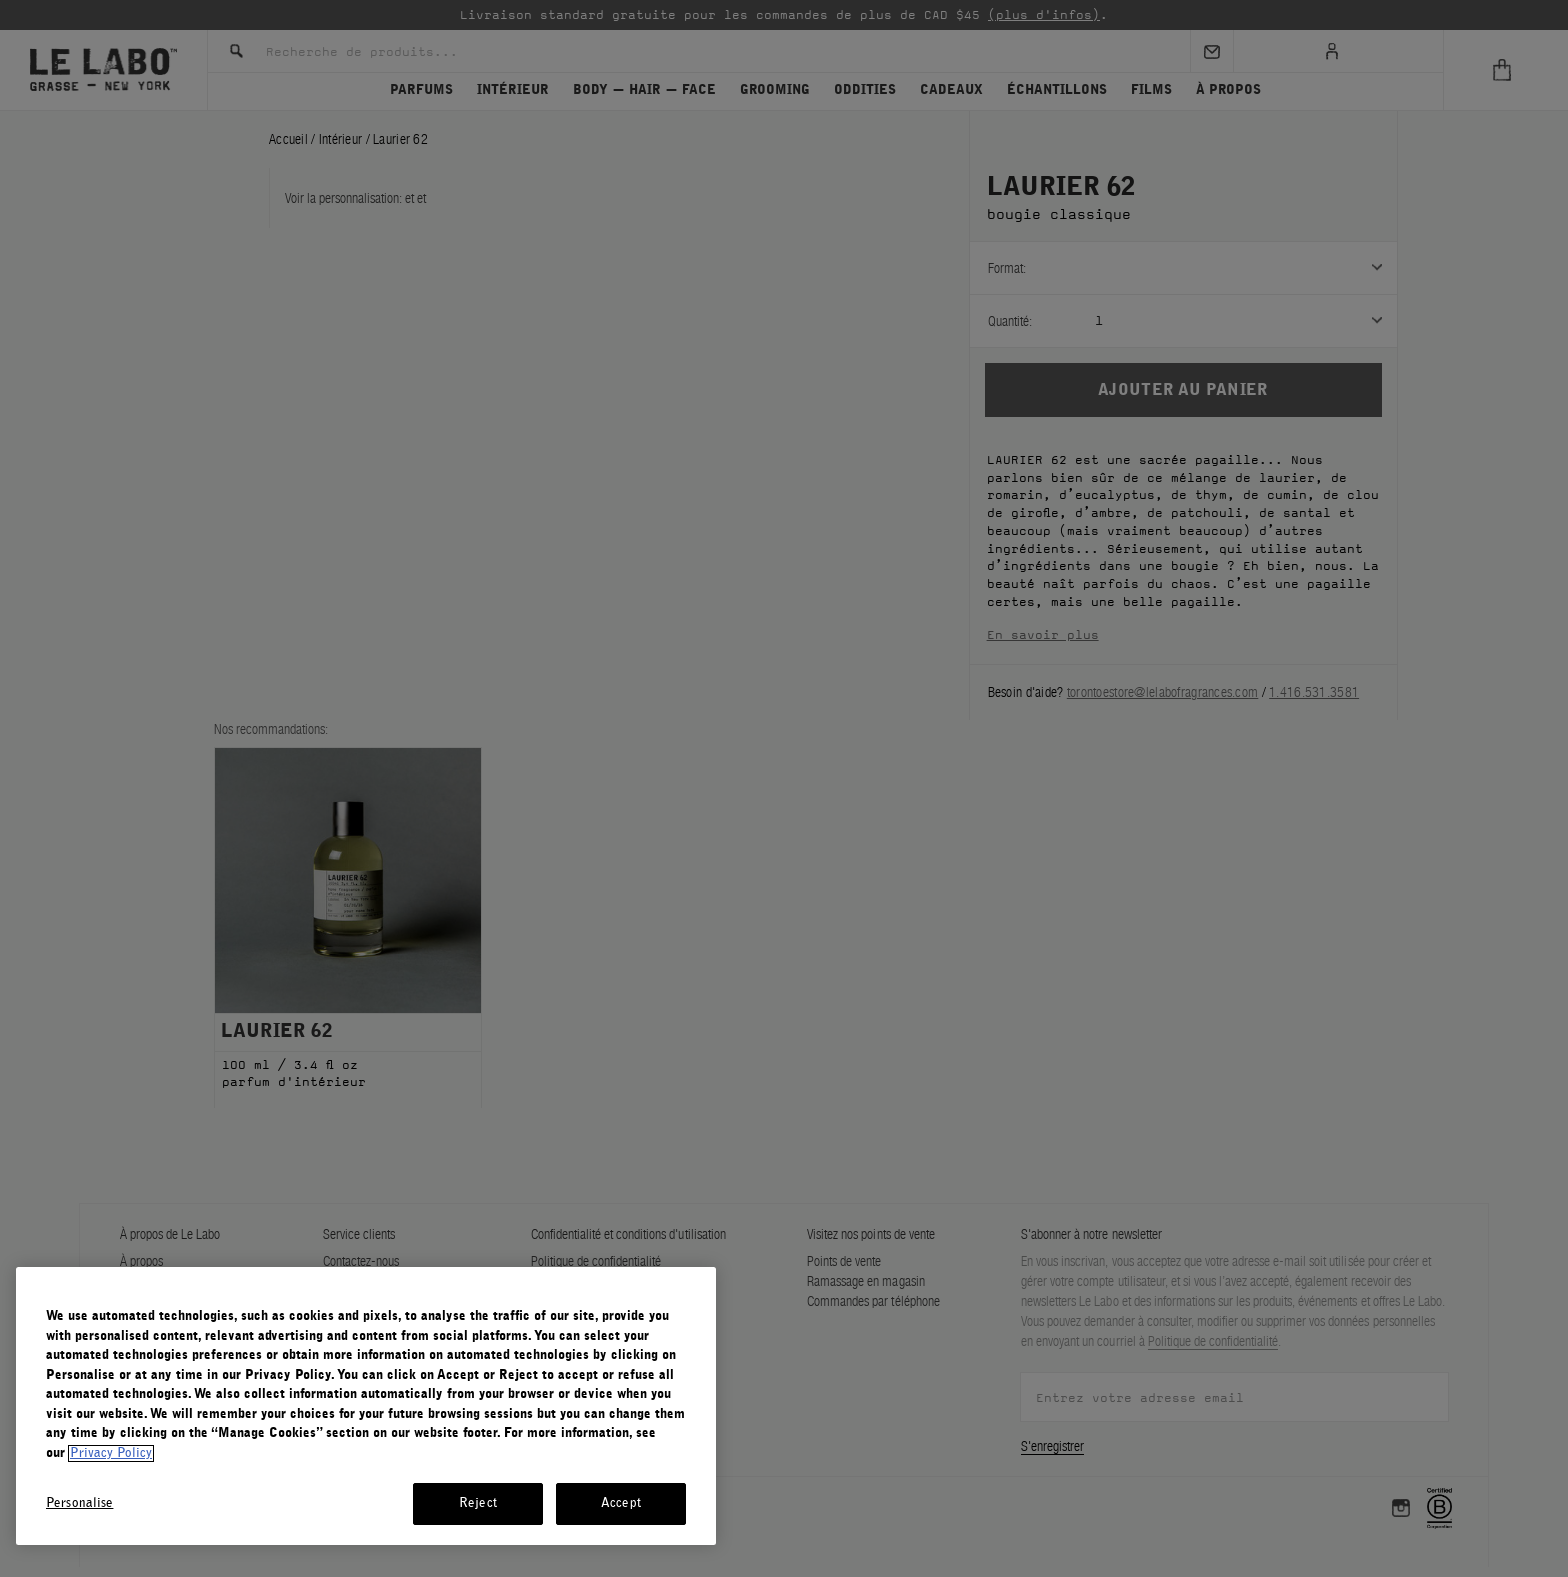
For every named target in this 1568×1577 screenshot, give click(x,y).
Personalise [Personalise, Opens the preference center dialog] (79, 1503)
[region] (366, 1406)
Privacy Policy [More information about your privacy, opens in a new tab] (111, 1453)
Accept (621, 1503)
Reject (478, 1503)
